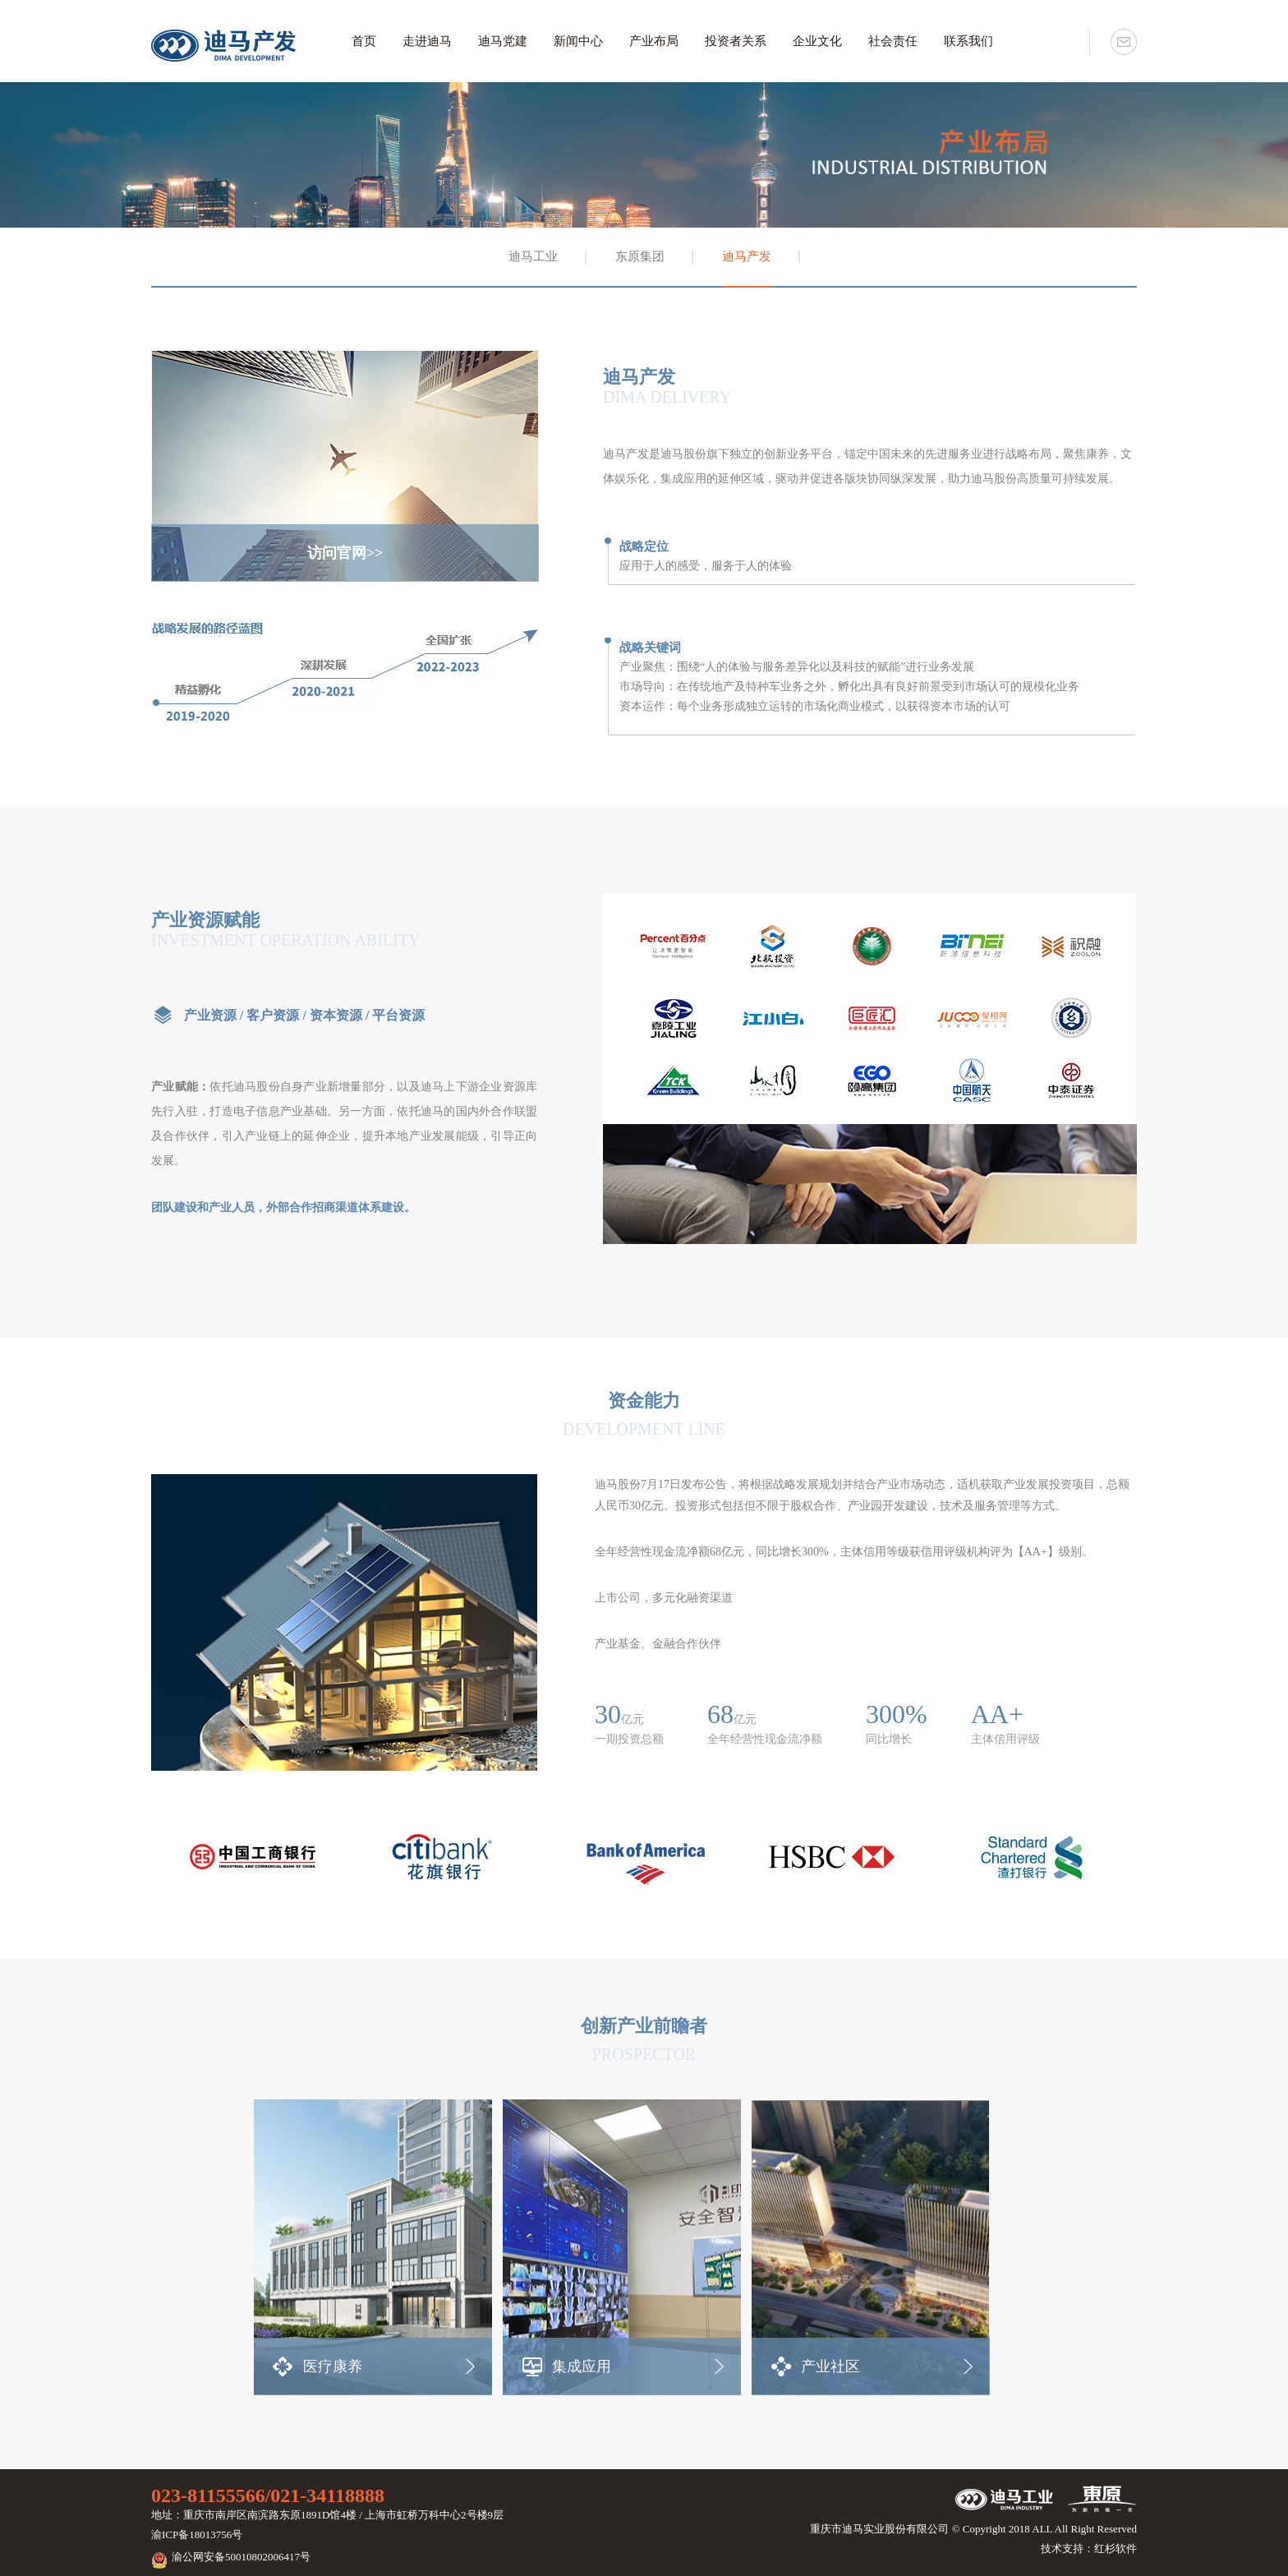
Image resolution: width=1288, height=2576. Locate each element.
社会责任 (893, 41)
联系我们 (968, 41)
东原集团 (640, 256)
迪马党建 (502, 41)
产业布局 (653, 41)
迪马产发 (746, 256)
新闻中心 (578, 41)
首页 (364, 41)
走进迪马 (427, 41)
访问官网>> (345, 553)
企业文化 (817, 41)
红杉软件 (1115, 2548)
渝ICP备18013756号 (196, 2534)
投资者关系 (735, 41)
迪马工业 (533, 256)
